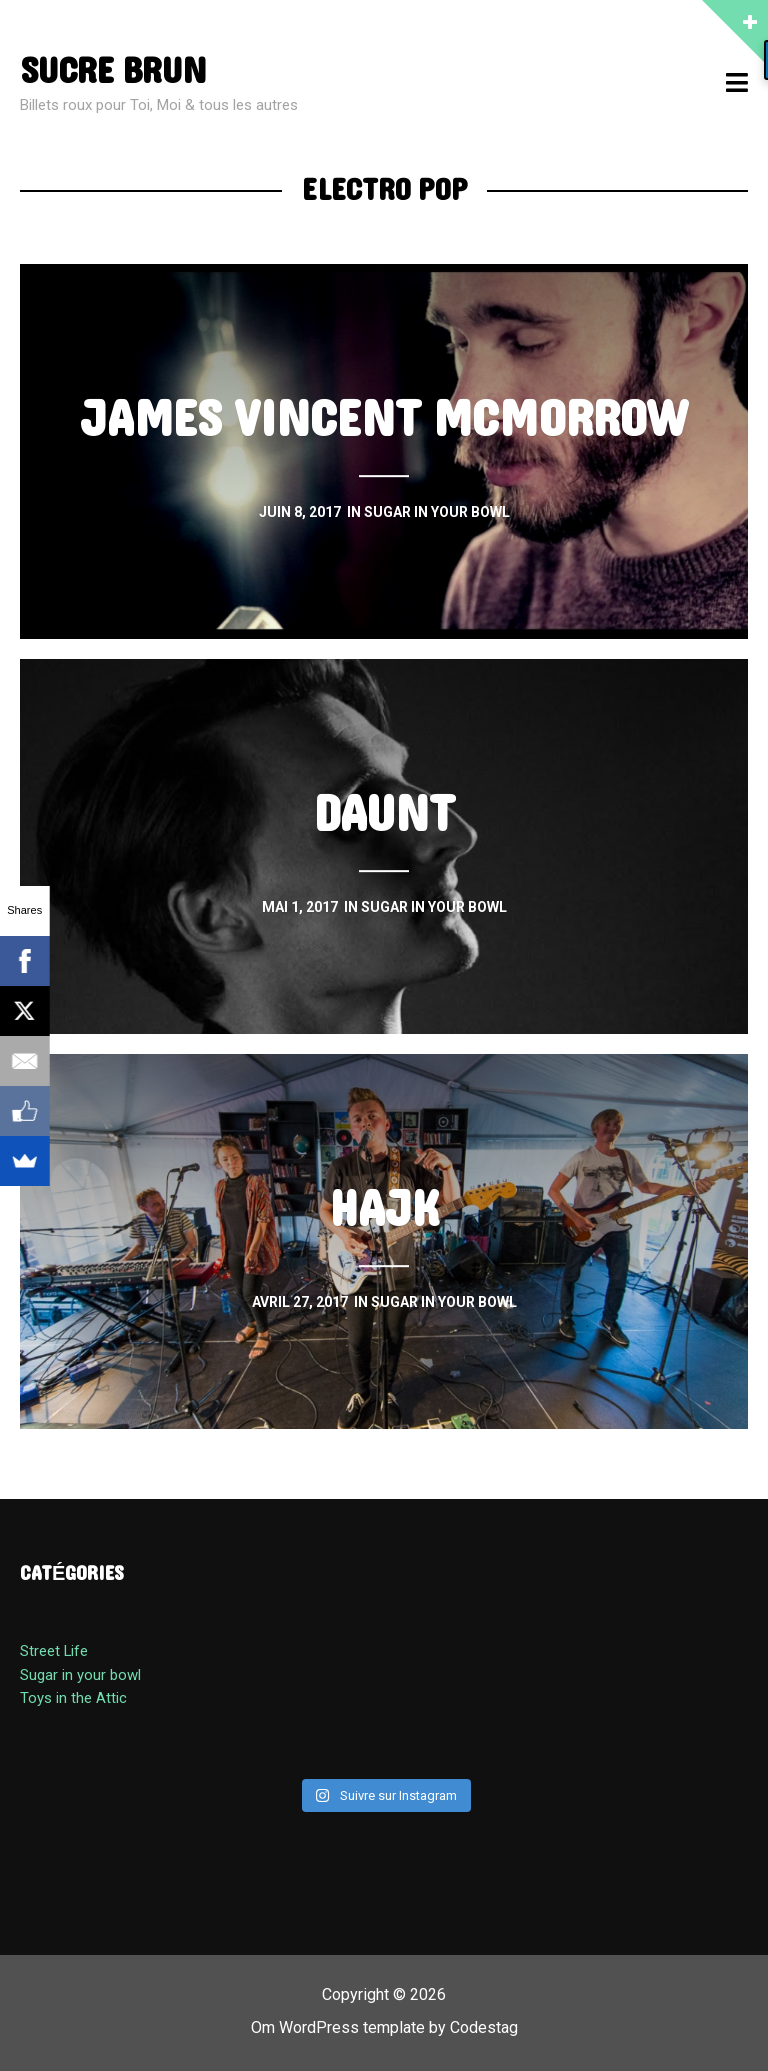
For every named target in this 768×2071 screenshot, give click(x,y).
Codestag (484, 2027)
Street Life (54, 1651)
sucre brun (113, 71)
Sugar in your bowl (80, 1675)
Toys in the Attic (73, 1698)
